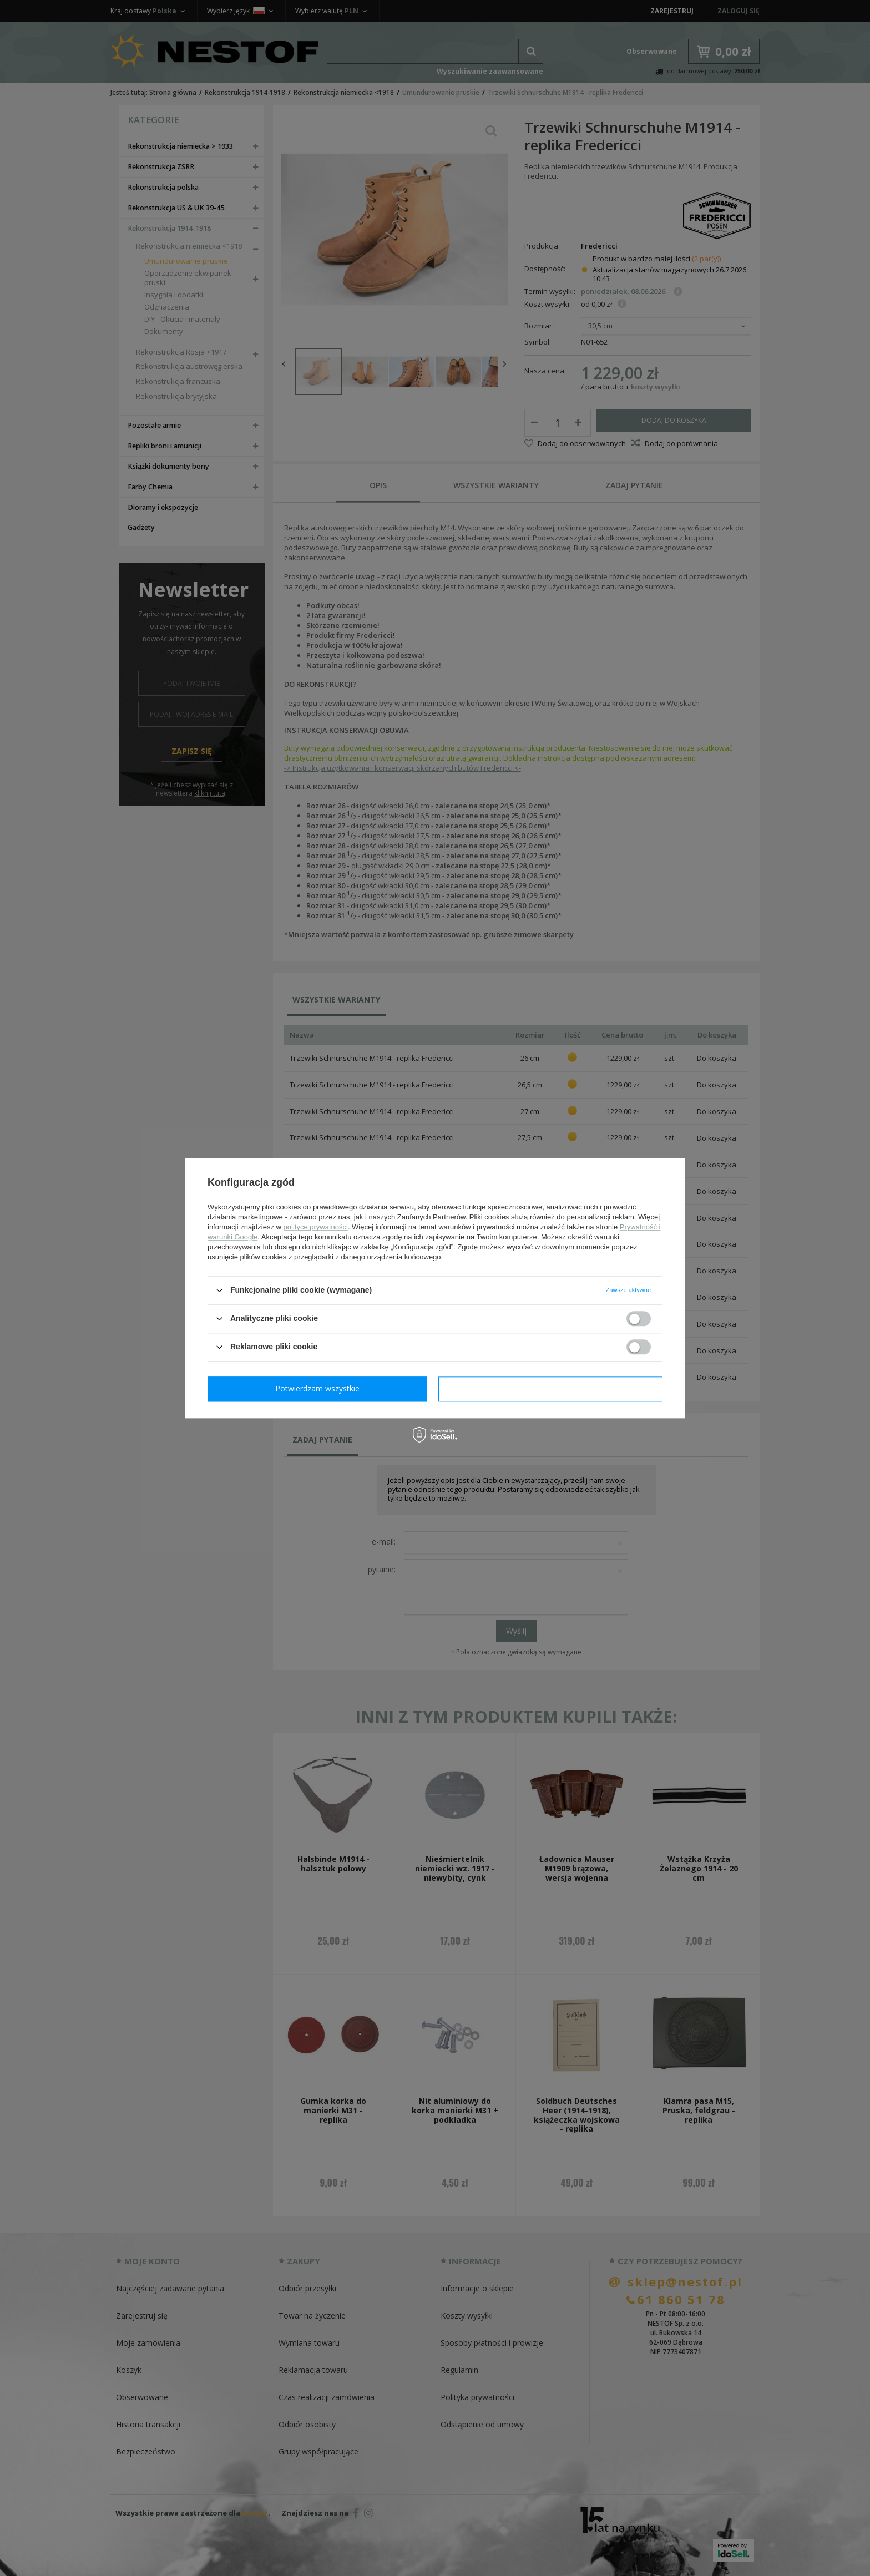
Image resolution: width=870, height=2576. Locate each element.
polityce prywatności (316, 1227)
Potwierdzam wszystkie (552, 1388)
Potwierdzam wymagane (320, 1388)
